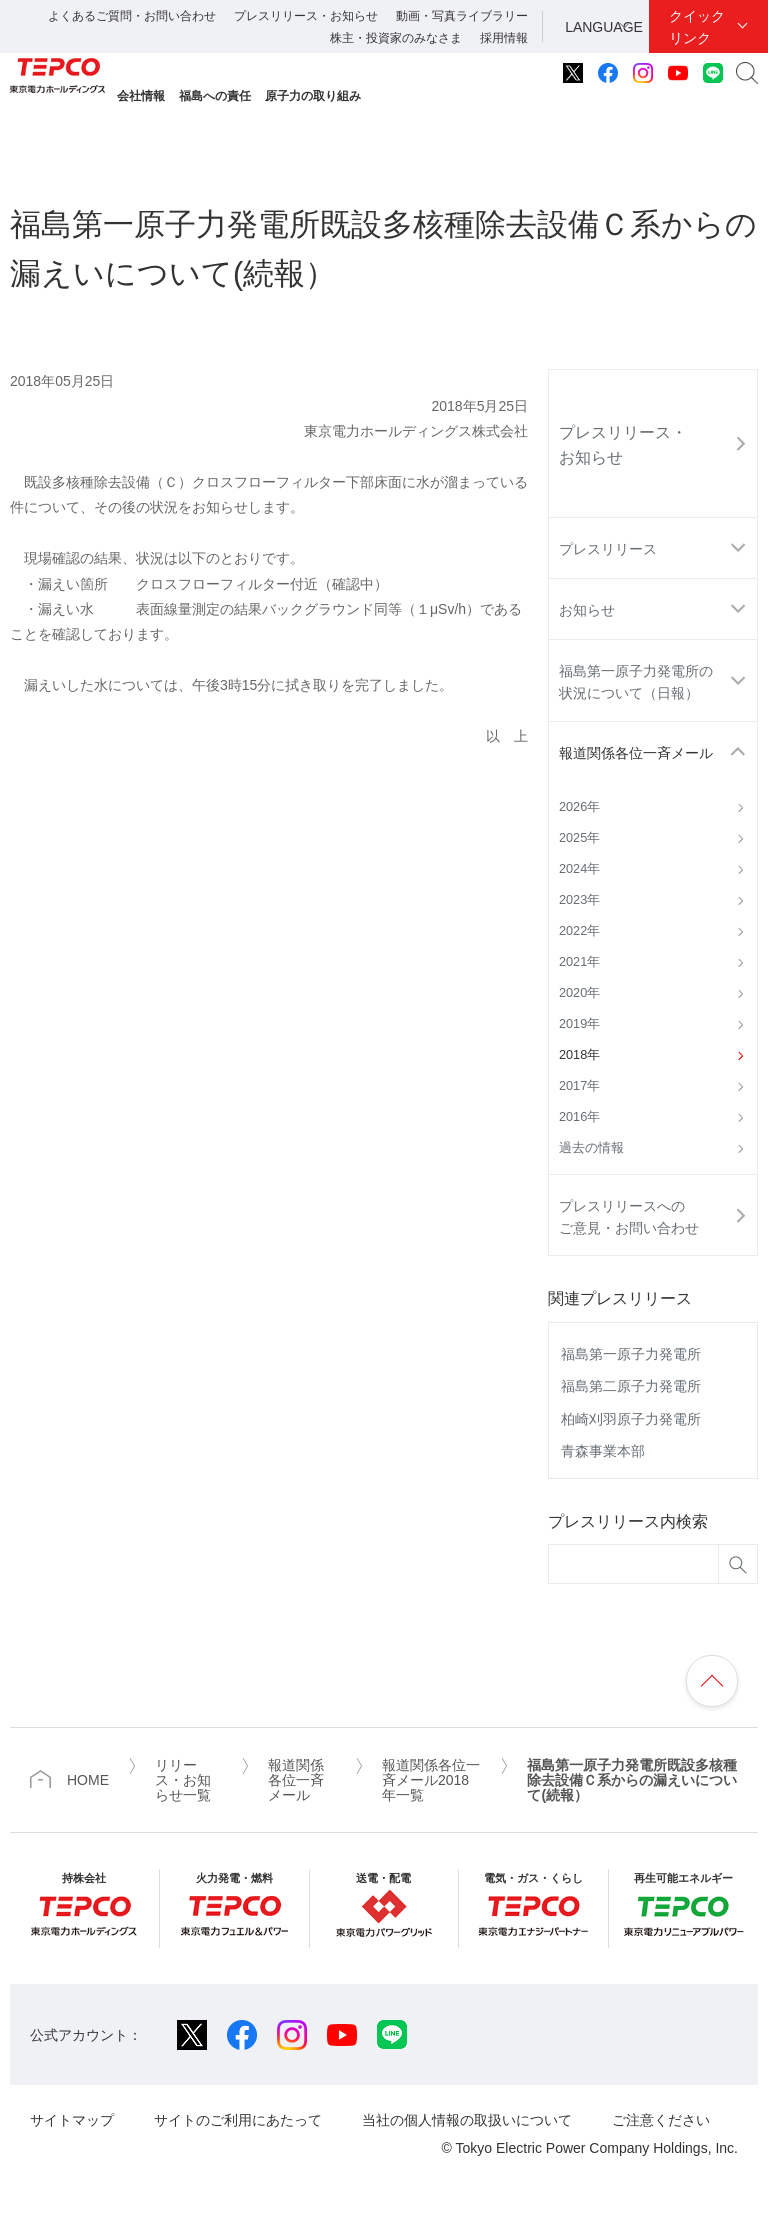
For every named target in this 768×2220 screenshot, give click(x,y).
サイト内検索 (747, 73)
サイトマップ (72, 2120)
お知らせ (587, 610)
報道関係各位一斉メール (636, 753)
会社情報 (141, 96)
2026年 (579, 807)
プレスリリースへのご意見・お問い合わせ (629, 1217)
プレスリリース (608, 549)
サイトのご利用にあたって (238, 2120)
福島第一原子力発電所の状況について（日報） (636, 682)
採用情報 (504, 38)
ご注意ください (661, 2120)
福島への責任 (215, 96)
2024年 (579, 869)
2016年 (579, 1117)
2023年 (579, 900)
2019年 (579, 1024)
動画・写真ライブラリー (462, 16)
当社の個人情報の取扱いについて (467, 2120)
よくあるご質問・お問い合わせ (132, 16)
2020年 (579, 993)
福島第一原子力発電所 (631, 1354)
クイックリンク (697, 27)
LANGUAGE (604, 27)
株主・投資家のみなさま (396, 38)
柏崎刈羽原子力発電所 (631, 1419)
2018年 (579, 1055)
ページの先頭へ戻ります (712, 1681)
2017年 (579, 1086)
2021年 (579, 962)
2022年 (579, 931)
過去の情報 (591, 1148)
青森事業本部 (603, 1451)
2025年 (579, 838)
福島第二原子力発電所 (631, 1386)
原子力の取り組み (313, 96)
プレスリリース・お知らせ (306, 16)
